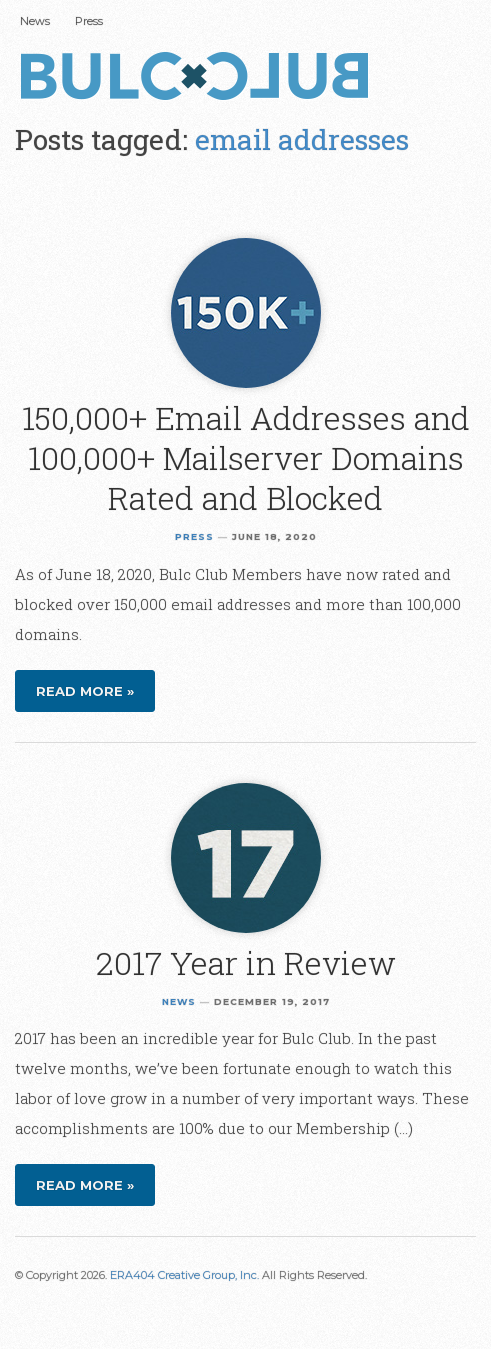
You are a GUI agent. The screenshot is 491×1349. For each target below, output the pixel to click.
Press (89, 21)
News (35, 21)
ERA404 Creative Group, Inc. (184, 1275)
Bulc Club (200, 78)
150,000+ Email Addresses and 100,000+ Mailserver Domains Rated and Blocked (246, 457)
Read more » (85, 691)
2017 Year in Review (246, 962)
